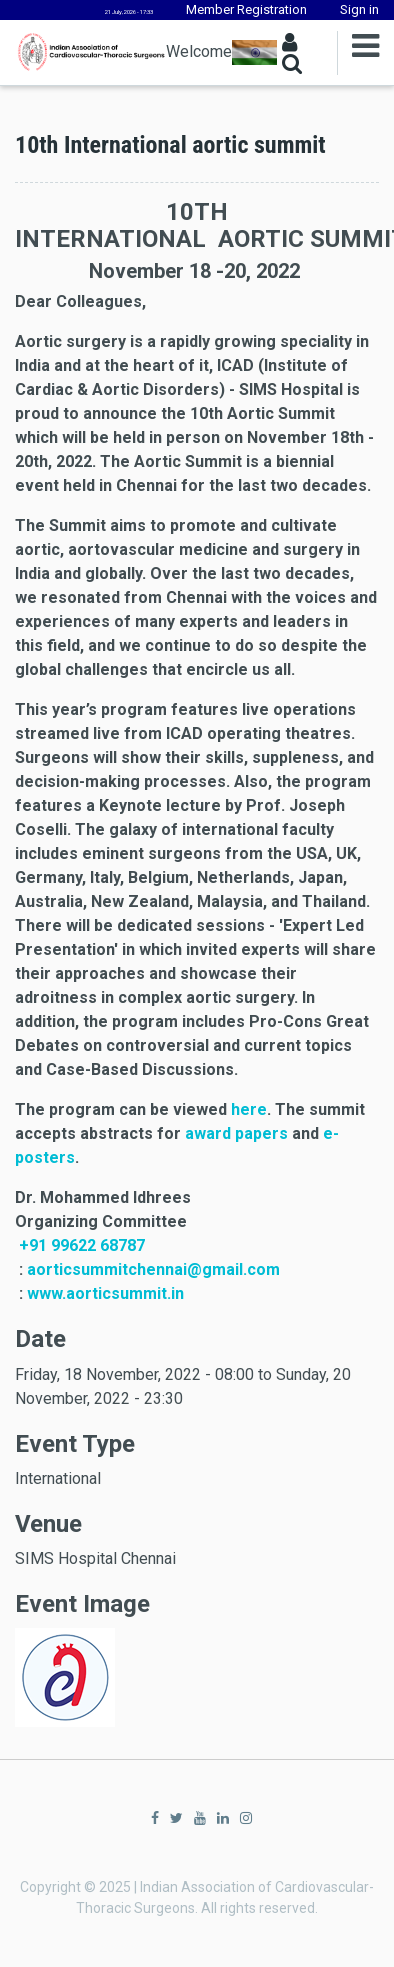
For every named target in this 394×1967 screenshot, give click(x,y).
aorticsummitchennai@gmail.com (153, 1269)
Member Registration (246, 9)
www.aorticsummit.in (105, 1293)
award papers (236, 1133)
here (249, 1109)
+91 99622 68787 (82, 1245)
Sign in (359, 9)
